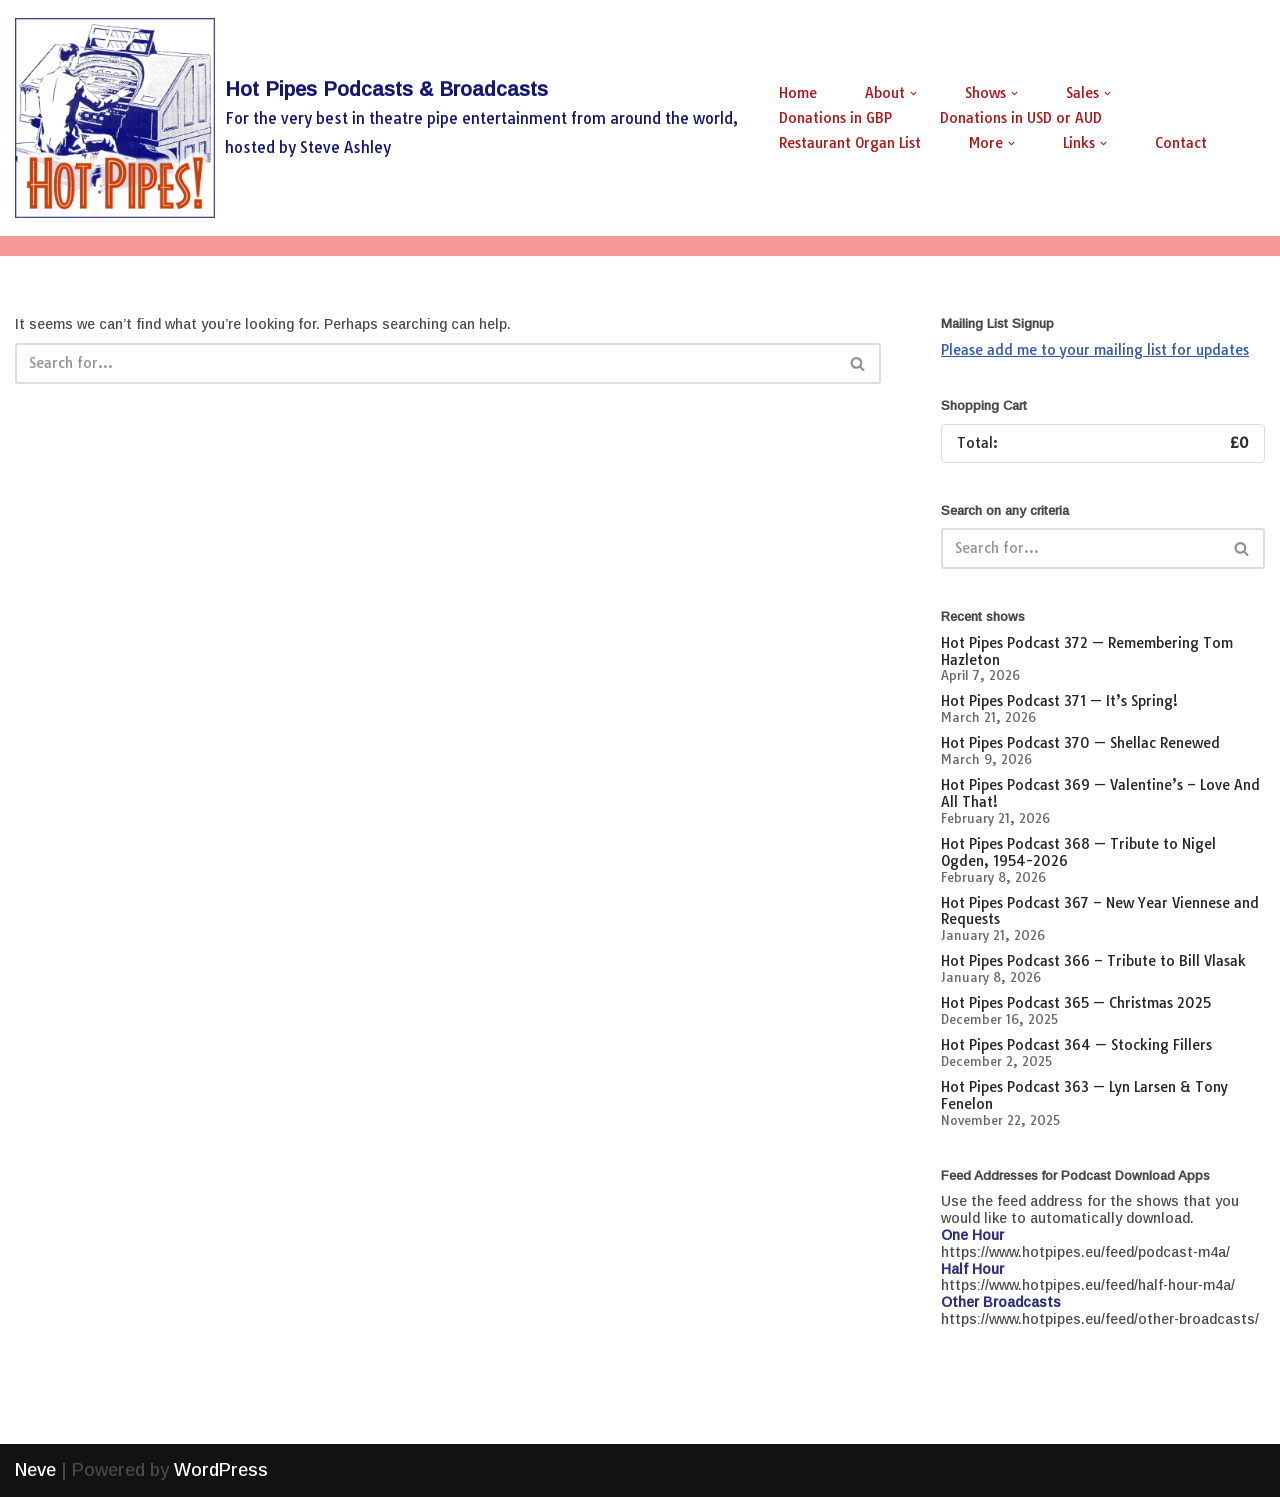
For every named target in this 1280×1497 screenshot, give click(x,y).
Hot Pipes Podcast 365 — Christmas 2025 (1076, 1003)
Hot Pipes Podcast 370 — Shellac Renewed (1080, 743)
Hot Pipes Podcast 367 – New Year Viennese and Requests (1100, 911)
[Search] (425, 363)
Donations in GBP (835, 118)
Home (798, 93)
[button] (913, 93)
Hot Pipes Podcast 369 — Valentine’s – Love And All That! (1100, 793)
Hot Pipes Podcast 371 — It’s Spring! (1059, 701)
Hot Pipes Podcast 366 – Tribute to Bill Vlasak (1093, 961)
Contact (1181, 143)
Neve (35, 1470)
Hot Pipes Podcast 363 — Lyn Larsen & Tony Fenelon (1084, 1095)
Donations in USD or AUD (1021, 118)
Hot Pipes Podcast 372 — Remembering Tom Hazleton (1087, 651)
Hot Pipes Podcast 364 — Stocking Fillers (1076, 1045)
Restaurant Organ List (850, 143)
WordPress (221, 1470)
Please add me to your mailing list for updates (1095, 350)
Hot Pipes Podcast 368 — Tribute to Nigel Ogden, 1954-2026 (1078, 852)
